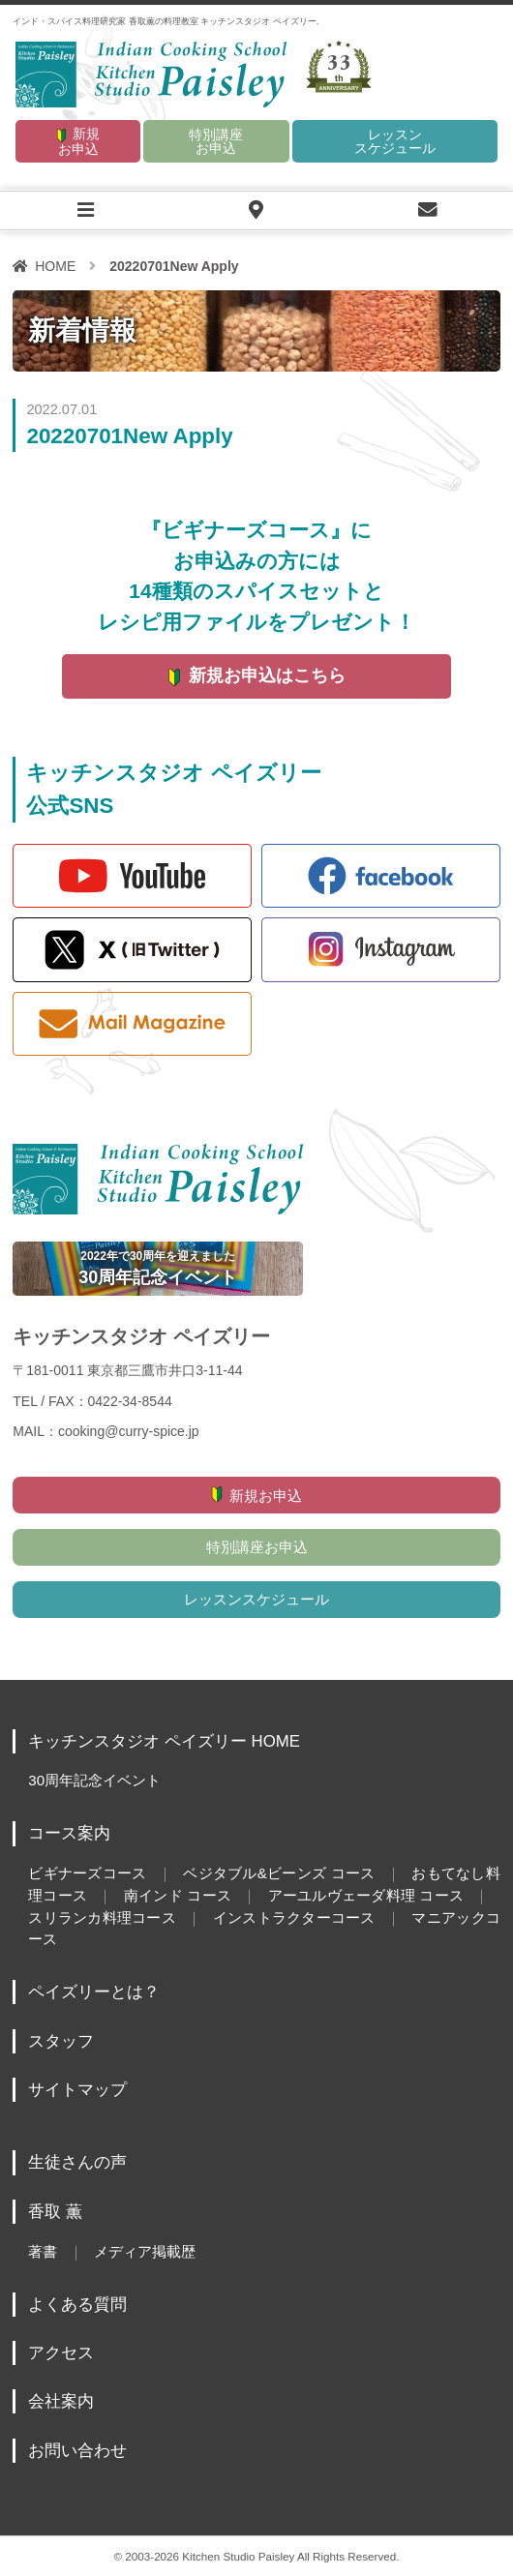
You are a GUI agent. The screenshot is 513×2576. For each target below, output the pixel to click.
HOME (55, 266)
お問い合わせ (77, 2450)
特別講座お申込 (216, 141)
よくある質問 (77, 2304)
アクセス (61, 2353)
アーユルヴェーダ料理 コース (366, 1895)
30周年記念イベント (94, 1780)
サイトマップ (77, 2090)
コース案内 (69, 1833)
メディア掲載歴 (145, 2251)
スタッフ (61, 2041)
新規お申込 (79, 141)
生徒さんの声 (77, 2162)
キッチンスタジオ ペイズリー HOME (164, 1741)
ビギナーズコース (87, 1873)
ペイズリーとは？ (94, 1992)
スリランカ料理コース (102, 1917)
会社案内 (61, 2401)
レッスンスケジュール (395, 141)
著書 (42, 2251)
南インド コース (177, 1895)
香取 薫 (55, 2211)
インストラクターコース (293, 1917)
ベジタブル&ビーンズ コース (279, 1873)
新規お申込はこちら (267, 675)
